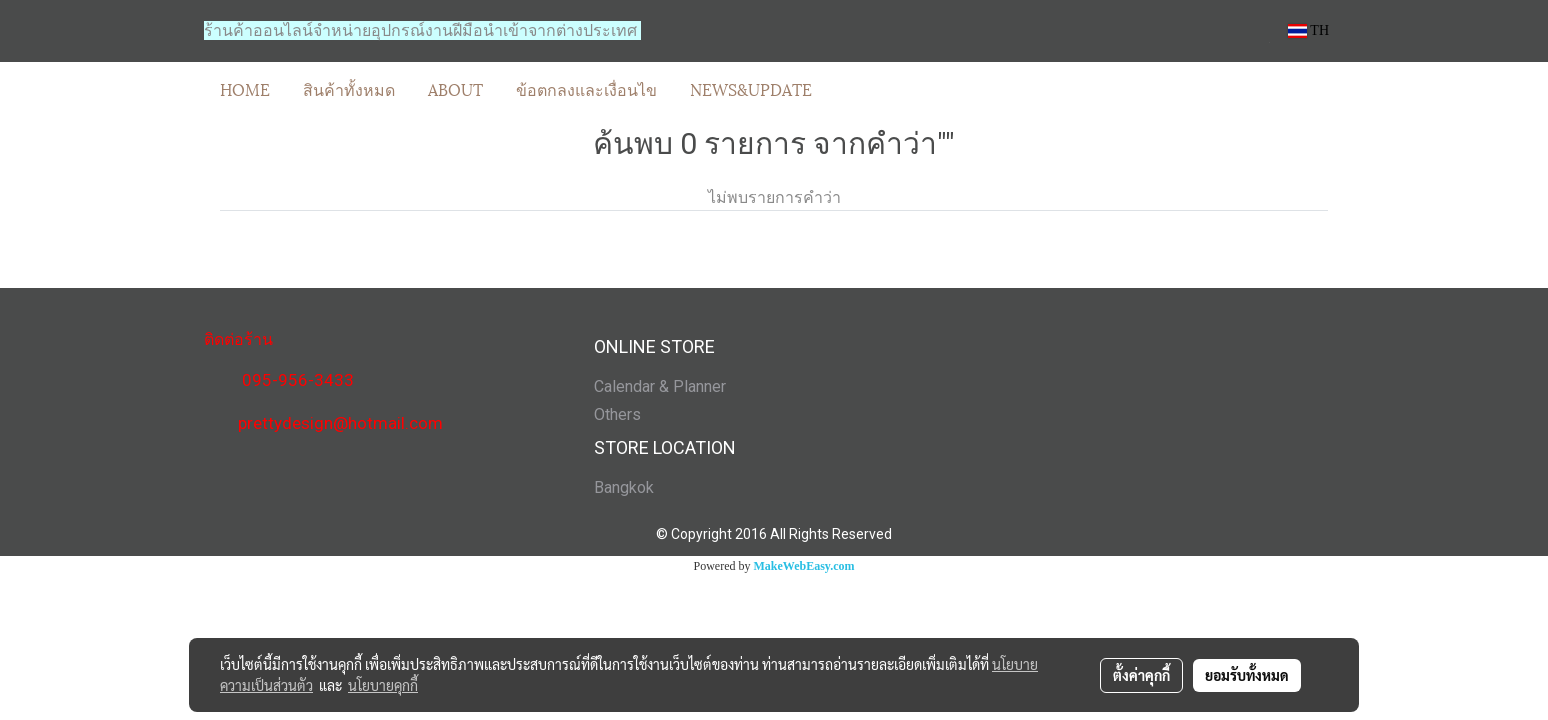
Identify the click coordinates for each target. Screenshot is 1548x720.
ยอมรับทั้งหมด (1247, 675)
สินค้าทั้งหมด (349, 88)
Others (617, 414)
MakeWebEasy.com (804, 566)
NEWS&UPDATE (751, 88)
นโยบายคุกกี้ (383, 685)
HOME (245, 88)
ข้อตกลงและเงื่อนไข (586, 88)
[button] (846, 89)
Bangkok (624, 487)
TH (1308, 30)
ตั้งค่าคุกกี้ (1141, 675)
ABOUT (455, 88)
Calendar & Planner (660, 386)
